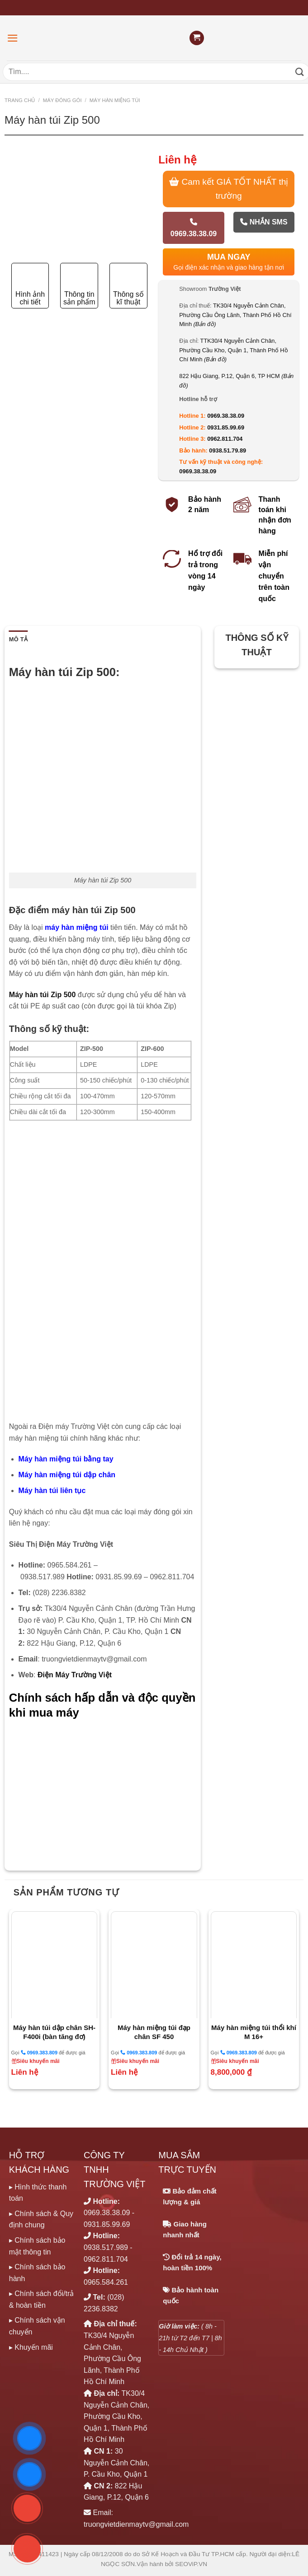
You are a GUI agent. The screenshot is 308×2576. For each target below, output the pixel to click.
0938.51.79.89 (227, 450)
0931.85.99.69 (225, 427)
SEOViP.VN (191, 2564)
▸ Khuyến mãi (31, 2347)
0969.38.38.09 (194, 228)
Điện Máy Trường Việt (75, 1675)
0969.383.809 (39, 2052)
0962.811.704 (224, 438)
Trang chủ (20, 100)
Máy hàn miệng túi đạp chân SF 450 (154, 2032)
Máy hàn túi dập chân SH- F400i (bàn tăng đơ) (54, 2032)
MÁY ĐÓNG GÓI (62, 100)
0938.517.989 (106, 2247)
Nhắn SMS (263, 222)
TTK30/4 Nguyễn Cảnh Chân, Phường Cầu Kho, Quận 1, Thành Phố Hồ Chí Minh (233, 350)
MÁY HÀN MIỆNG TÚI (115, 100)
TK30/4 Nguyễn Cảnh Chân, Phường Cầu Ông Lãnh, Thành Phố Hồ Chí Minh (235, 314)
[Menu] (13, 38)
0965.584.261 (106, 2282)
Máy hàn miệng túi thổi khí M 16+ (253, 2032)
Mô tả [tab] (18, 639)
